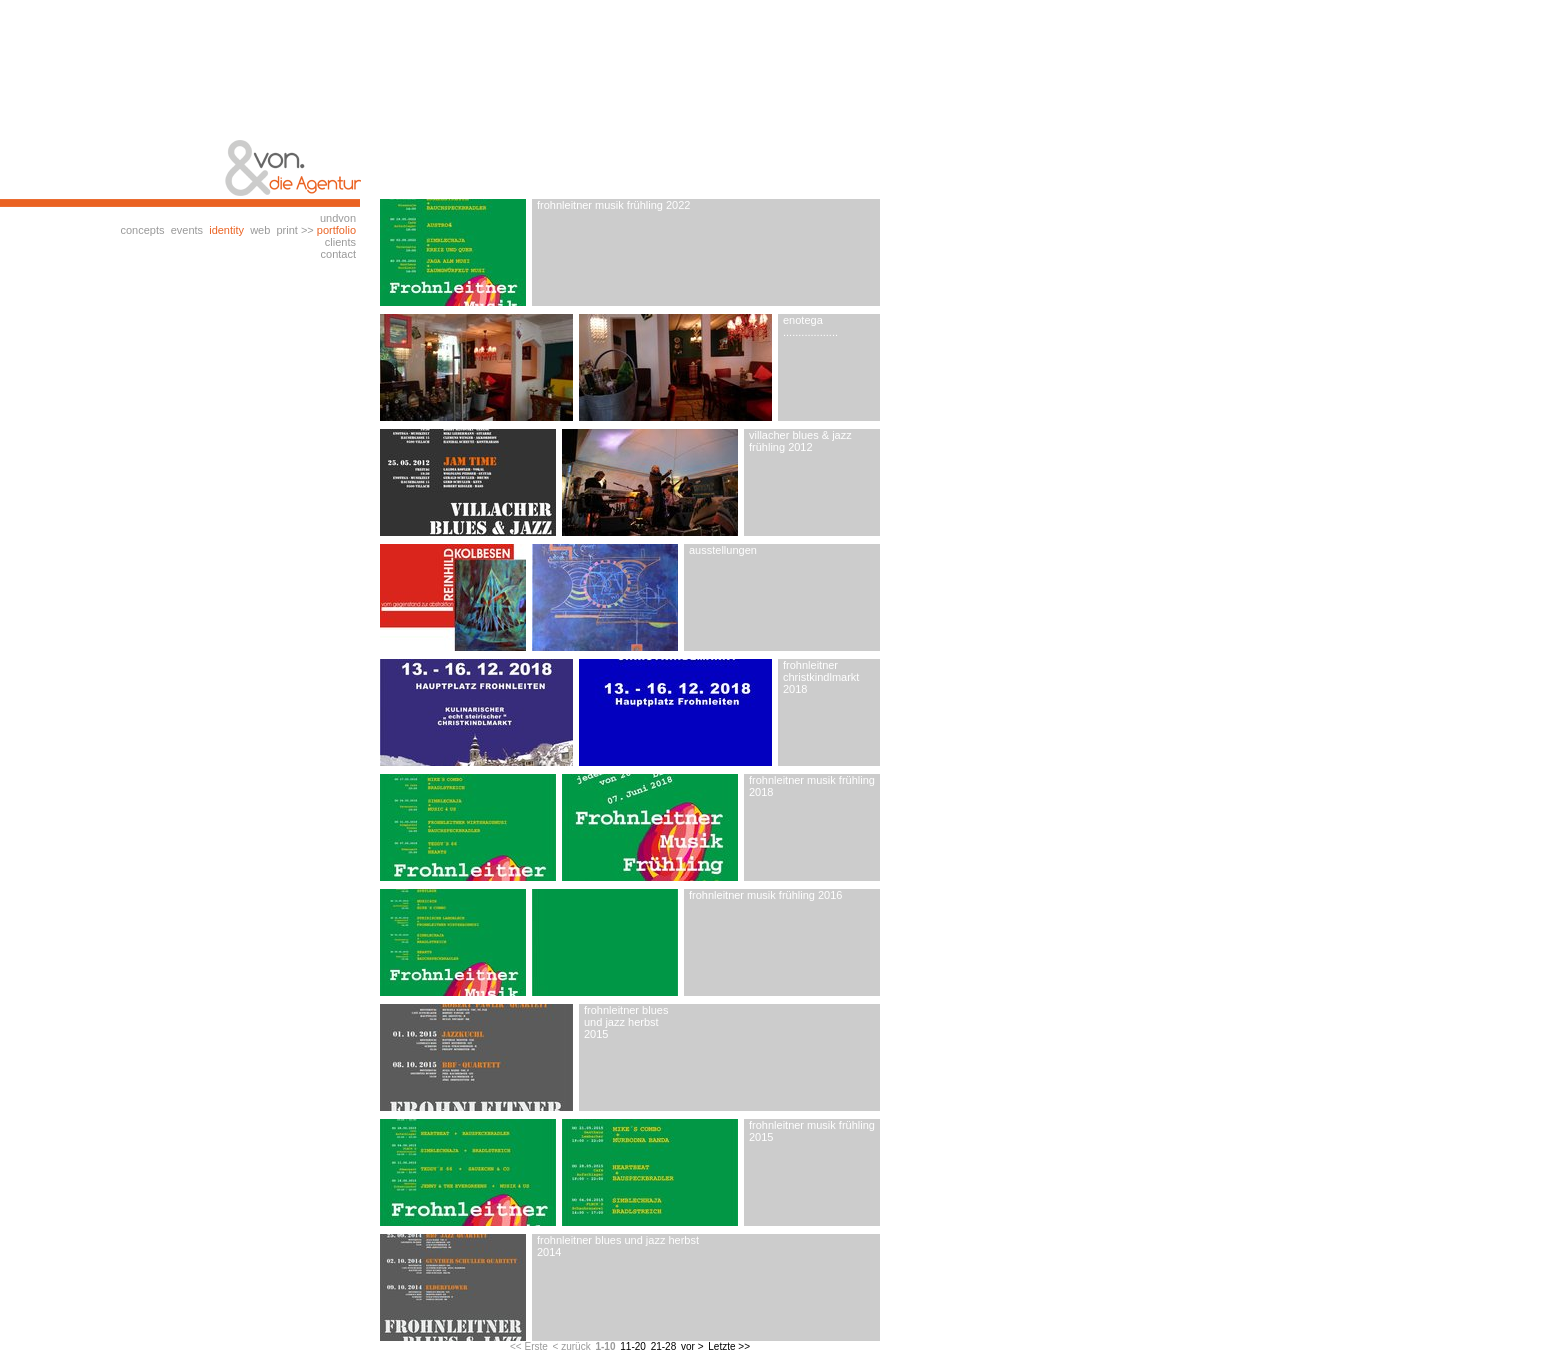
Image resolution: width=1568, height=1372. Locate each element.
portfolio (336, 230)
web (260, 230)
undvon (338, 218)
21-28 (664, 1346)
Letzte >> (729, 1346)
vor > (692, 1346)
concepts (142, 230)
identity (226, 230)
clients (340, 242)
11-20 (633, 1346)
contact (338, 254)
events (187, 230)
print (286, 230)
